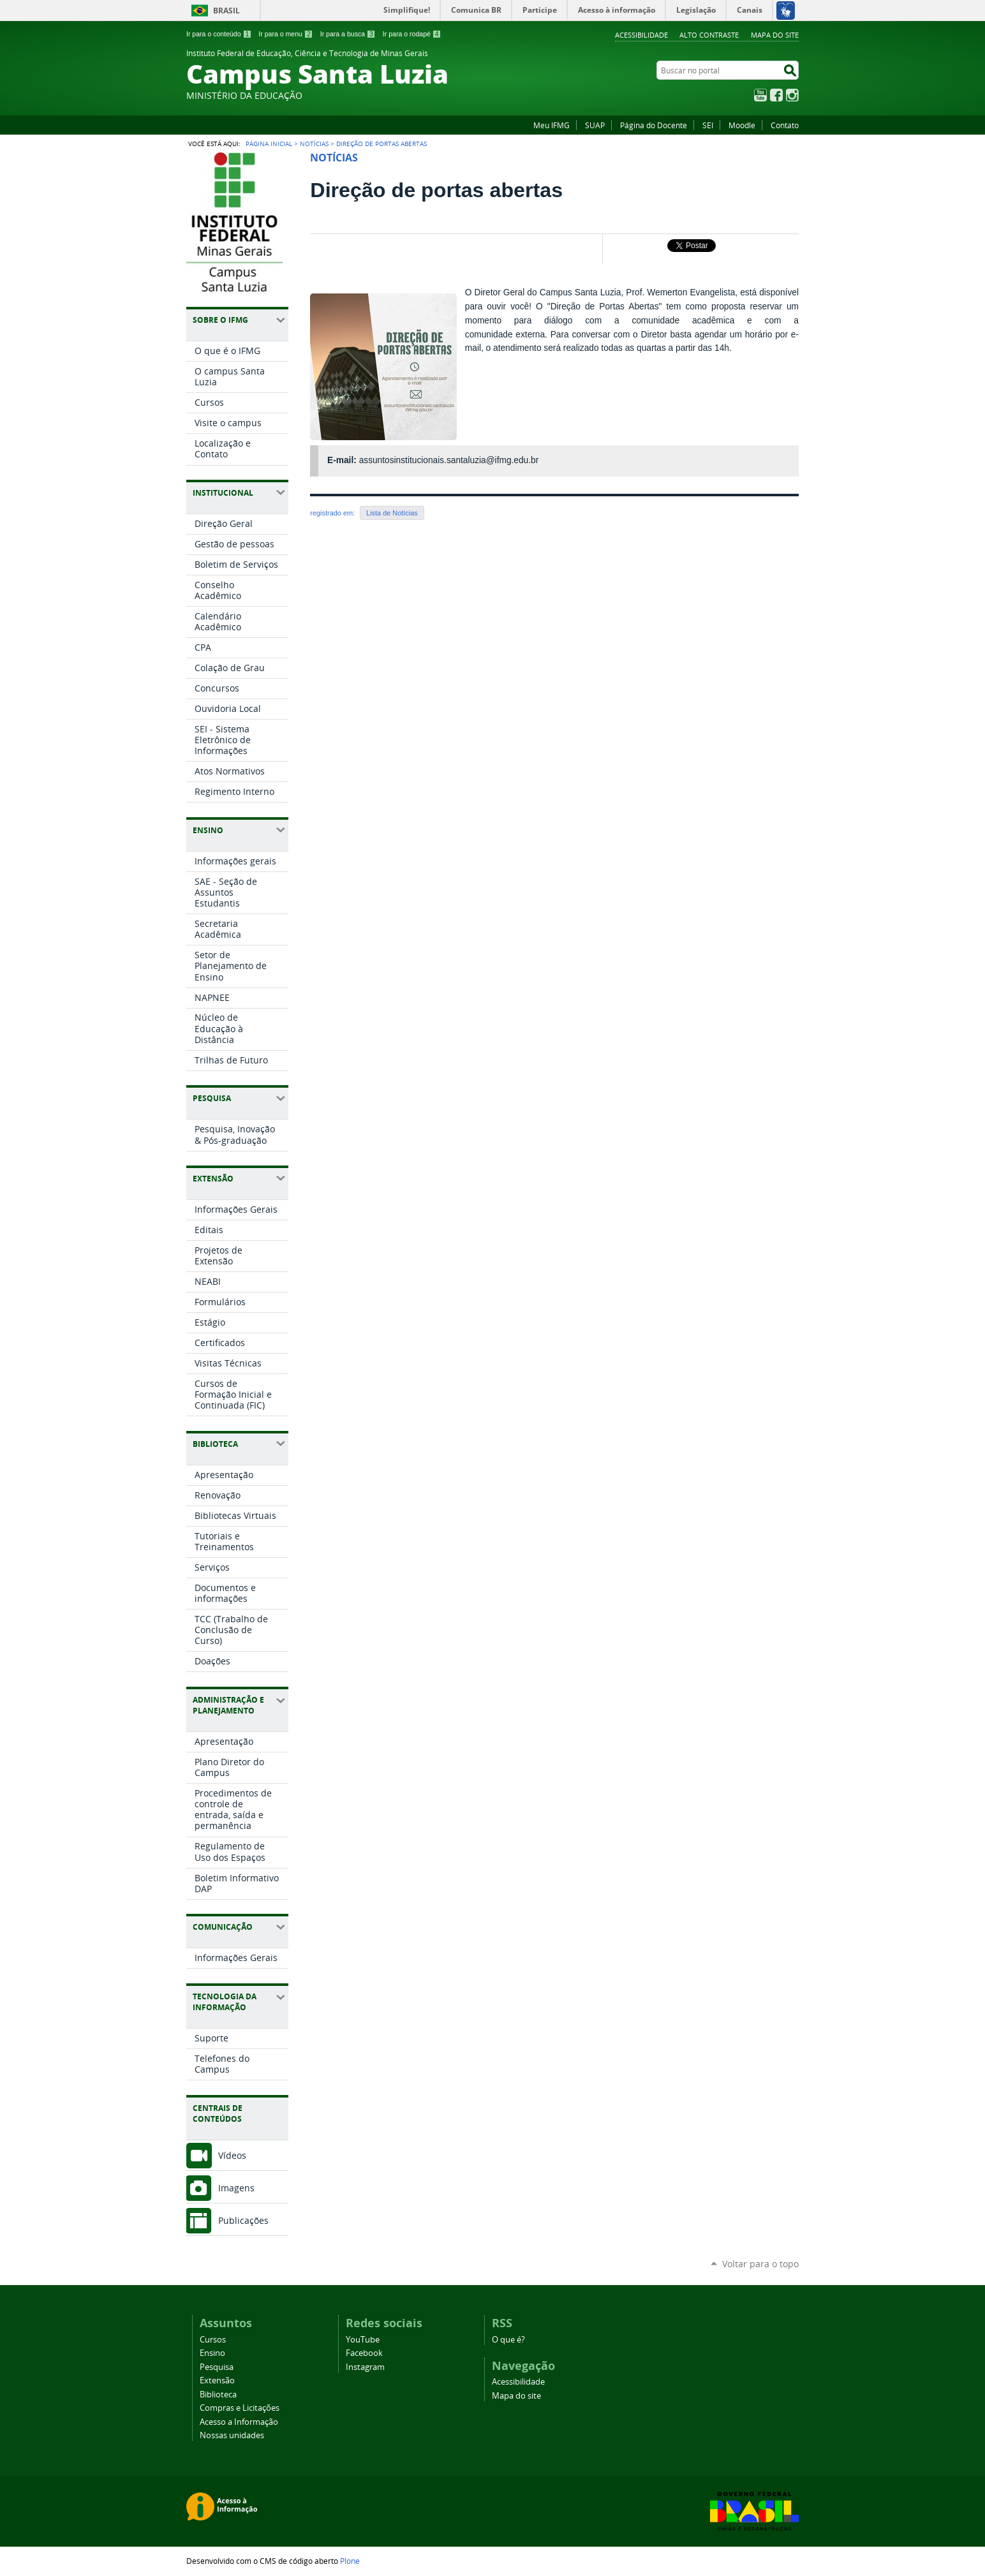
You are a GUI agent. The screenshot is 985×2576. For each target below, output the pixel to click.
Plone (350, 2561)
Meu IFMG (551, 125)
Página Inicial (269, 143)
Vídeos (232, 2155)
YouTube (760, 95)
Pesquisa (216, 2367)
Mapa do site (775, 35)
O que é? (508, 2339)
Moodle (742, 125)
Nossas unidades (232, 2435)
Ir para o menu (285, 34)
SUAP (595, 125)
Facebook (776, 95)
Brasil (226, 10)
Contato (785, 125)
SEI (707, 125)
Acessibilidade (641, 35)
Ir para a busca (348, 34)
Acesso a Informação (239, 2422)
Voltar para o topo (760, 2264)
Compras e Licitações (239, 2407)
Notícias (314, 143)
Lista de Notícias (392, 513)
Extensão (217, 2380)
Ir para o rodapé (412, 34)
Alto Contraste (709, 35)
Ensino (212, 2353)
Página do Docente (653, 125)
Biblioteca (218, 2394)
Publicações (243, 2220)
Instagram (792, 95)
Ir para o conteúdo (218, 34)
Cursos (213, 2339)
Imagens (236, 2188)
